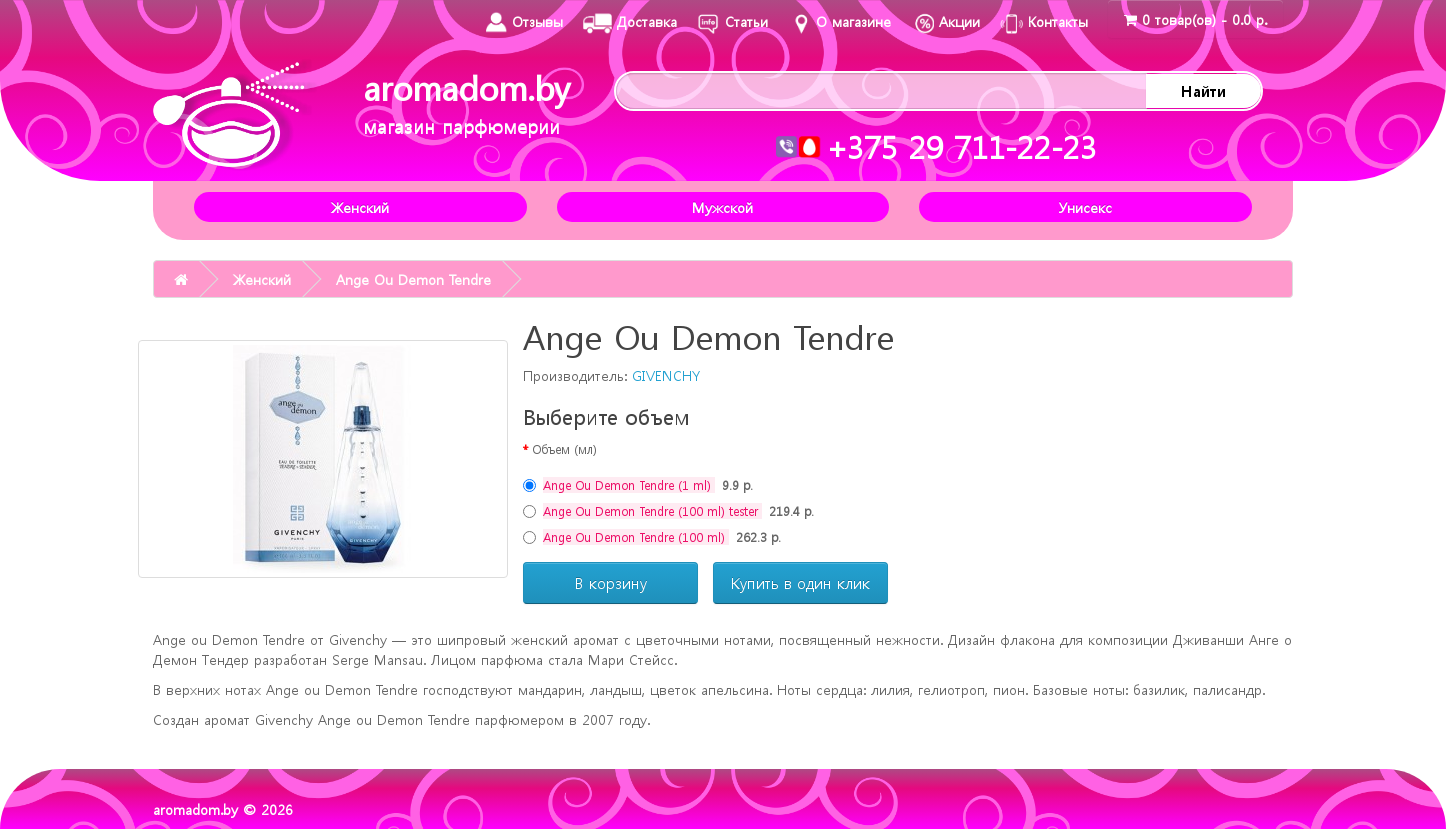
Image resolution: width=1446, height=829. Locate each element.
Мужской (722, 207)
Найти (1203, 91)
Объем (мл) (564, 449)
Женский (360, 207)
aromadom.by (466, 102)
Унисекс (1085, 207)
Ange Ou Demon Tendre (413, 279)
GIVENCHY (666, 375)
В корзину (611, 583)
